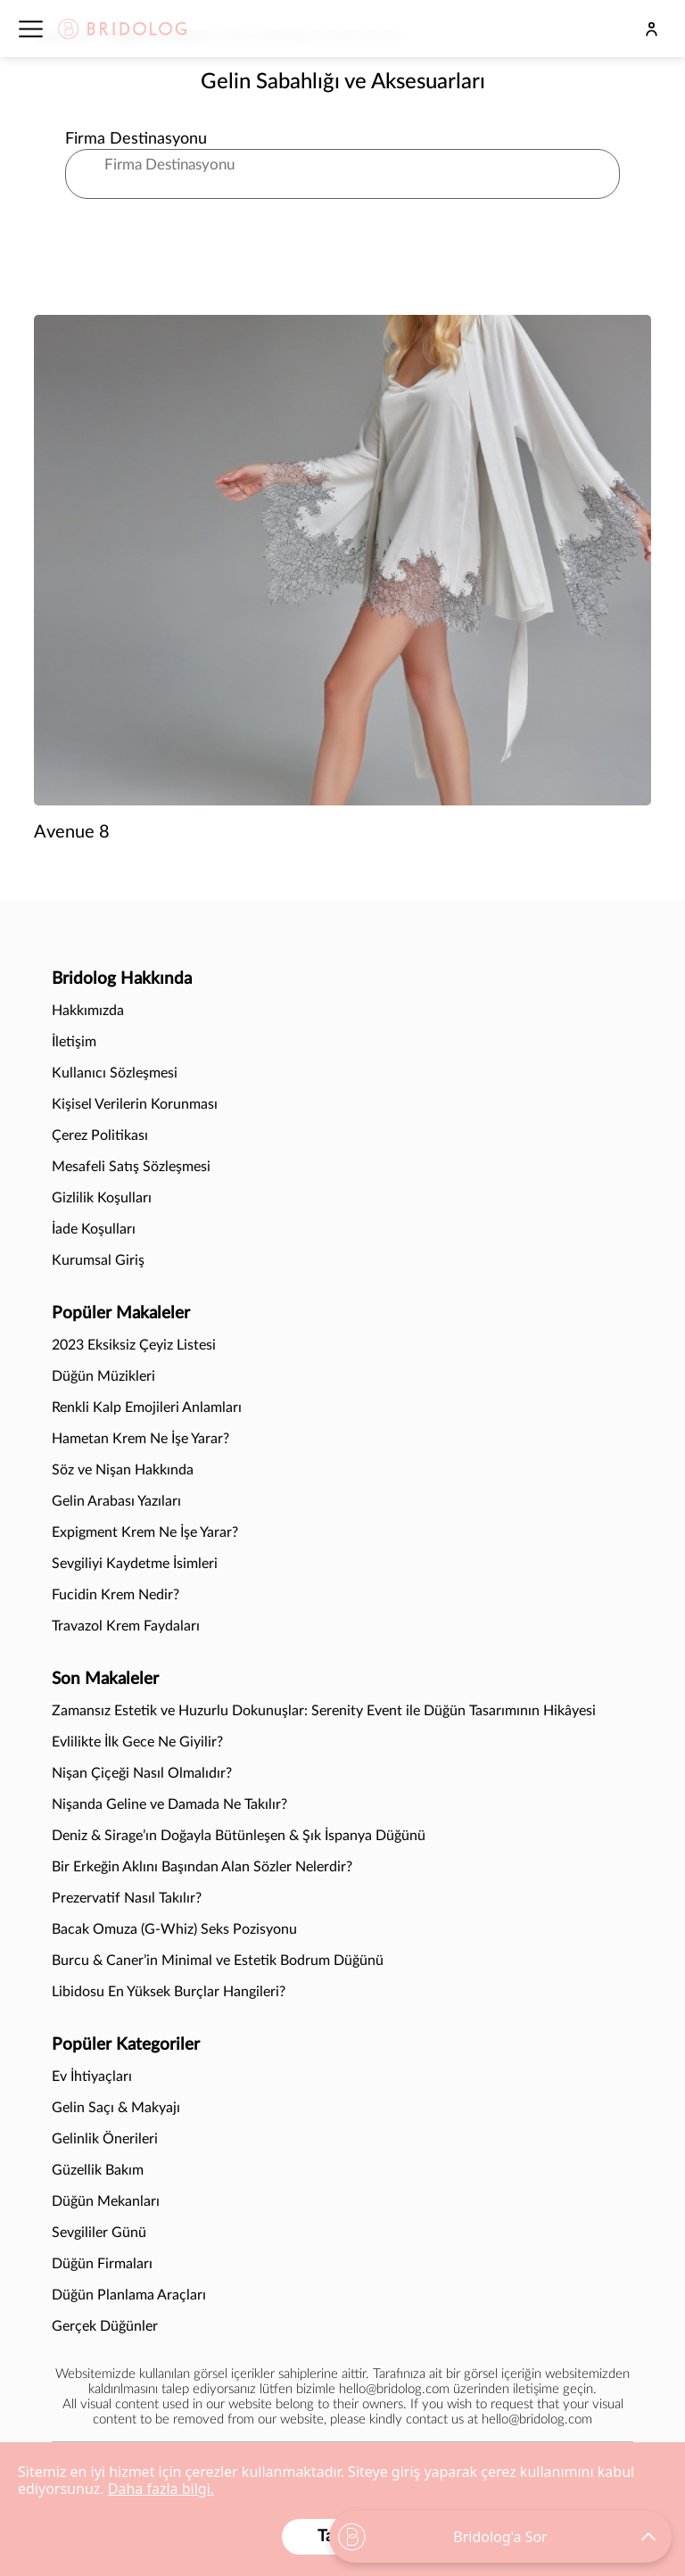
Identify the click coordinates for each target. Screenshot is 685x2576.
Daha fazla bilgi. (161, 2488)
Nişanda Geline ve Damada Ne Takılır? (169, 1804)
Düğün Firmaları (102, 2264)
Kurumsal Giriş (98, 1260)
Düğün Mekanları (106, 2201)
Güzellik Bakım (98, 2170)
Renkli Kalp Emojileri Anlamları (147, 1407)
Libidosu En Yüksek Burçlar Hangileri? (168, 1992)
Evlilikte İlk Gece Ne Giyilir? (137, 1742)
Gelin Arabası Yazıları (116, 1501)
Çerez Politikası (100, 1135)
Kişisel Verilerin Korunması (135, 1104)
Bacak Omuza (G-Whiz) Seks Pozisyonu (174, 1929)
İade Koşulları (94, 1229)
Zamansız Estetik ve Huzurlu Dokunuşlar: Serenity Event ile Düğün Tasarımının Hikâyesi (324, 1711)
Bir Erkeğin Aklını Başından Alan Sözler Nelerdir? (202, 1867)
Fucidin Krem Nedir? (115, 1595)
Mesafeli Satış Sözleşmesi (131, 1167)
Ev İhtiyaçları (92, 2076)
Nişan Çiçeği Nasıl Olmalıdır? (142, 1773)
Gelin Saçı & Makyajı (116, 2108)
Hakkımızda (88, 1010)
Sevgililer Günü (99, 2232)
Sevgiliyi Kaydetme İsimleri (135, 1563)
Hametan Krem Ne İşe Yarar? (140, 1439)
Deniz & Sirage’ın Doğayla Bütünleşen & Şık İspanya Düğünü (238, 1836)
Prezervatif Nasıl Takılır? (128, 1898)
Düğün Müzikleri (103, 1376)
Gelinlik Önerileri (105, 2139)
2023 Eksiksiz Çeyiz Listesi (134, 1345)
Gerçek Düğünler (105, 2326)
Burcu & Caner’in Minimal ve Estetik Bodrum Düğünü (218, 1960)
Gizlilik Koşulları (102, 1198)
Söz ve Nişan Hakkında (123, 1470)
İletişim (74, 1042)
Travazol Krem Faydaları (126, 1626)
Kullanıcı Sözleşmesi (114, 1073)
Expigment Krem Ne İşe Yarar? (145, 1532)
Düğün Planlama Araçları (129, 2295)
